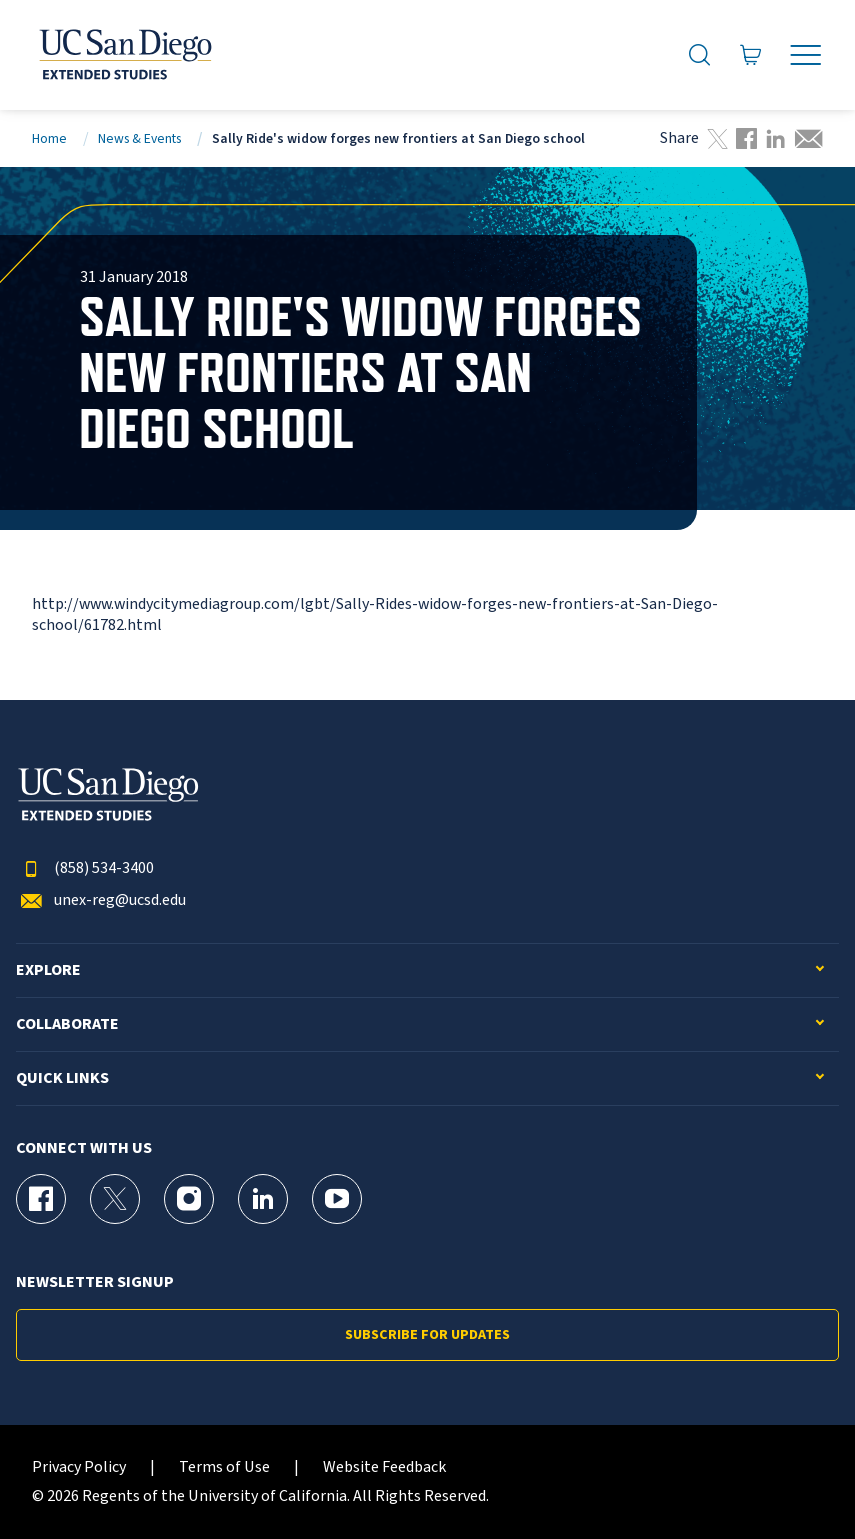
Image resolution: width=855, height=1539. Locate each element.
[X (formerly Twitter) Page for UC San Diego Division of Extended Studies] (115, 1199)
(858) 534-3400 (85, 868)
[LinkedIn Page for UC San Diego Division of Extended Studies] (263, 1199)
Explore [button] (48, 970)
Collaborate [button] (67, 1024)
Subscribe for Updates (427, 1335)
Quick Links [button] (62, 1078)
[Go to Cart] (751, 55)
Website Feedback (384, 1467)
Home (49, 138)
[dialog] (795, 1479)
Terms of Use (224, 1467)
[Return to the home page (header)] (124, 55)
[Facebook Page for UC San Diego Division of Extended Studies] (41, 1199)
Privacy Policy (79, 1467)
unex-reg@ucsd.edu (101, 900)
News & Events (139, 138)
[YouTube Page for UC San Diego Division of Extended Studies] (337, 1199)
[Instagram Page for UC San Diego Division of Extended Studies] (189, 1199)
